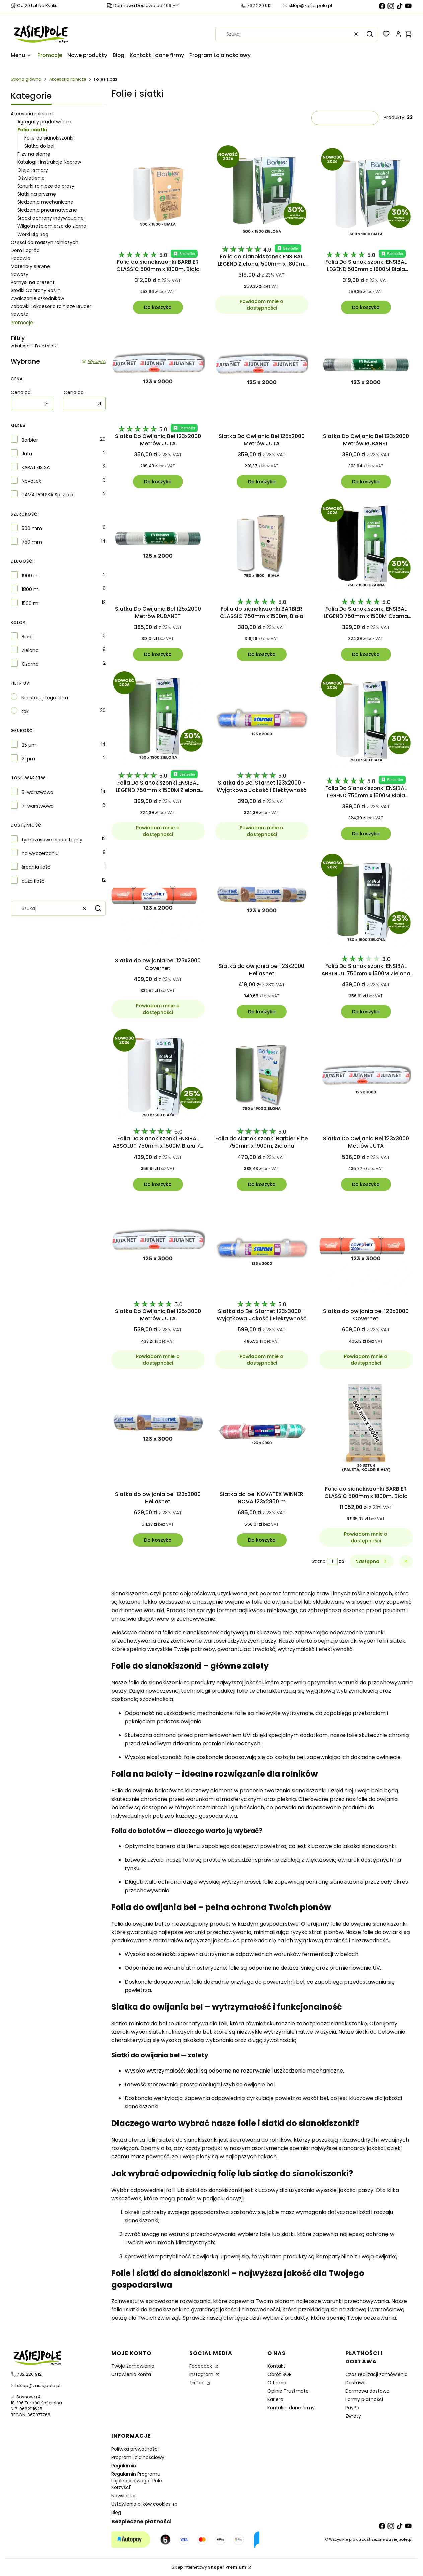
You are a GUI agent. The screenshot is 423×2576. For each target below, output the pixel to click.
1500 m (30, 603)
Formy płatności (364, 2399)
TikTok (197, 2382)
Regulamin (123, 2465)
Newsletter (123, 2495)
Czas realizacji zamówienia (376, 2374)
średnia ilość (36, 867)
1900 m (30, 575)
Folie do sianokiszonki (48, 137)
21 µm (28, 758)
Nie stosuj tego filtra (44, 697)
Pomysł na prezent (33, 282)
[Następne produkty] (372, 1561)
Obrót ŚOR (279, 2374)
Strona (319, 1561)
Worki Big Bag (32, 234)
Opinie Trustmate (288, 2391)
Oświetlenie (31, 178)
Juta (27, 453)
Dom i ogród (25, 250)
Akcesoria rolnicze (67, 79)
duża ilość (33, 881)
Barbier (30, 440)
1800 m (30, 589)
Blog (116, 2512)
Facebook (201, 2366)
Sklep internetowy (209, 2567)
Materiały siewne (30, 266)
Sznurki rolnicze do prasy (45, 186)
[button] (370, 34)
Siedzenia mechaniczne (45, 202)
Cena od (21, 392)
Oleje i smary (32, 170)
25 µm (29, 745)
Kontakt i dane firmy (291, 2407)
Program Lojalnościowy (137, 2457)
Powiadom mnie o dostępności (261, 304)
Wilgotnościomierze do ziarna (51, 226)
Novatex (31, 481)
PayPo (352, 2407)
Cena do (74, 392)
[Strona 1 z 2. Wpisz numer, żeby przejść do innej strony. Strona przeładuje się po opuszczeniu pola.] (332, 1561)
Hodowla (20, 258)
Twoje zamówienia (132, 2366)
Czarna (30, 664)
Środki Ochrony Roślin (36, 290)
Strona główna (26, 79)
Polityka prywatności (135, 2449)
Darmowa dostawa (367, 2391)
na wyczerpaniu (40, 853)
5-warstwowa (37, 792)
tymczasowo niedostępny (52, 839)
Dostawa (355, 2382)
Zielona (30, 650)
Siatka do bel (39, 146)
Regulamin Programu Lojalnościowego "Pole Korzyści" (136, 2481)
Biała (27, 636)
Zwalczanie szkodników (37, 298)
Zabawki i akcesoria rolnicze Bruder (51, 306)
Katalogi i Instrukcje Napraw (49, 162)
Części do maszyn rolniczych (44, 242)
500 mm (32, 528)
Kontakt (276, 2366)
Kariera (275, 2399)
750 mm (32, 542)
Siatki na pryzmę (36, 194)
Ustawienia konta (131, 2374)
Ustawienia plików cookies (141, 2504)
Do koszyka (157, 307)
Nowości (20, 314)
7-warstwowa (38, 806)
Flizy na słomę (33, 154)
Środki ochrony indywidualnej (51, 218)
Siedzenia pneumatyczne (47, 210)
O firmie (276, 2382)
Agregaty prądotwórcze (45, 121)
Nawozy (19, 274)
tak (25, 711)
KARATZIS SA (36, 467)
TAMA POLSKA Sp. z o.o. (48, 494)
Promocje (22, 322)
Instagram (202, 2374)
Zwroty (353, 2416)
